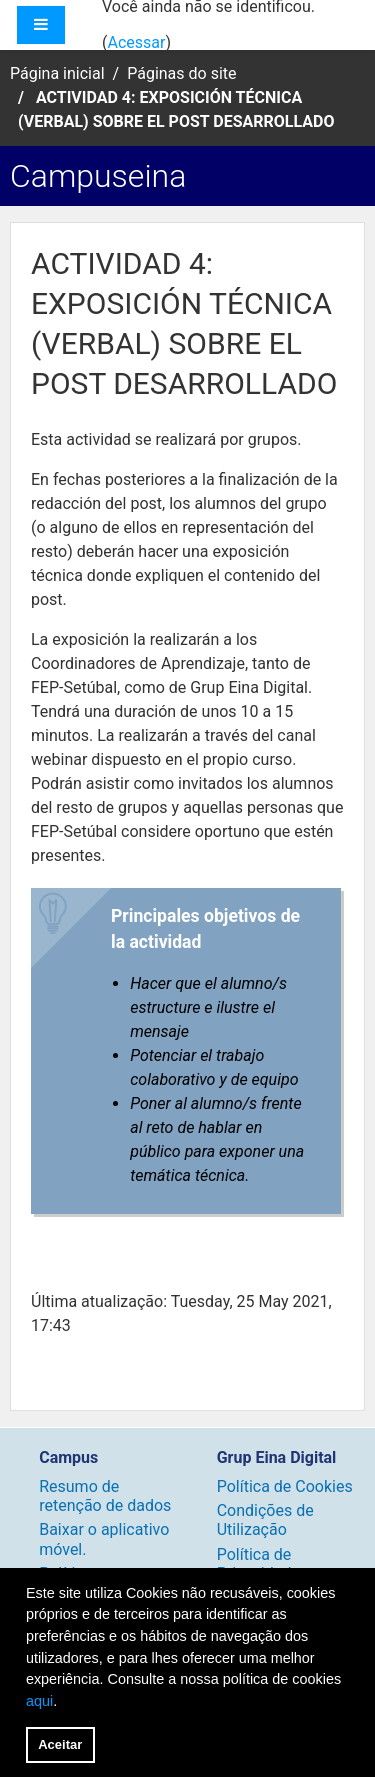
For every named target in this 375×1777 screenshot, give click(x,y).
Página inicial (57, 73)
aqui (39, 1701)
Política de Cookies (285, 1486)
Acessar (136, 42)
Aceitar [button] (60, 1744)
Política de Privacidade (258, 1564)
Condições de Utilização (265, 1520)
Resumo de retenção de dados (105, 1496)
